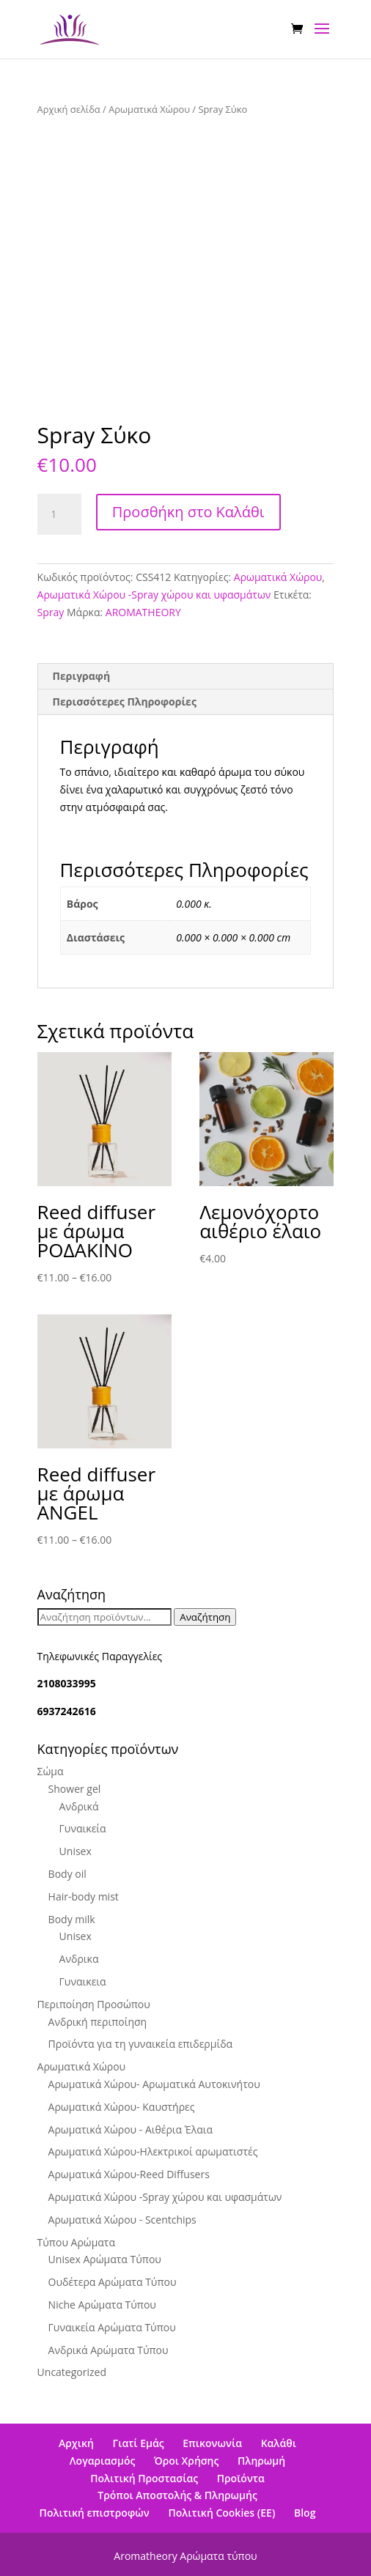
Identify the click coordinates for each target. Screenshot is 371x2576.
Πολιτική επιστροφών (95, 2513)
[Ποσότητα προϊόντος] (59, 514)
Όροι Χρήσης (186, 2461)
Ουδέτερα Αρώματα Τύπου (112, 2282)
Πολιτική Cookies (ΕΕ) (221, 2513)
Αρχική (76, 2443)
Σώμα (50, 1771)
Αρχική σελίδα (68, 109)
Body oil (67, 1874)
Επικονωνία (212, 2443)
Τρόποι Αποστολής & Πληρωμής (177, 2495)
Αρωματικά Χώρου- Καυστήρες (121, 2107)
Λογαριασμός (102, 2461)
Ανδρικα (79, 1959)
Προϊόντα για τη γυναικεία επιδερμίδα (140, 2044)
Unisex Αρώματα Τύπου (104, 2259)
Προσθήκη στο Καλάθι (188, 512)
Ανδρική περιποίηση (97, 2022)
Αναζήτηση (205, 1617)
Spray (51, 612)
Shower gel (74, 1789)
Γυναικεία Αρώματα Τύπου (112, 2327)
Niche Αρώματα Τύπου (102, 2305)
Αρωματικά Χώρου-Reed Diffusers (129, 2174)
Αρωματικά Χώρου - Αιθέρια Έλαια (130, 2129)
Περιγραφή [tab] (82, 676)
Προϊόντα (241, 2478)
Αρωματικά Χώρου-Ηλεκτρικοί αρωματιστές (153, 2151)
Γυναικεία (82, 1828)
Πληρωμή (261, 2461)
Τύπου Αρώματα (76, 2242)
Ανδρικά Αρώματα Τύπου (108, 2350)
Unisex (75, 1851)
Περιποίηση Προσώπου (93, 2004)
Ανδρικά (79, 1806)
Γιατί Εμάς (138, 2443)
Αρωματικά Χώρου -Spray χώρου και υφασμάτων (154, 595)
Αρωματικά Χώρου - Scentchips (122, 2220)
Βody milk (71, 1919)
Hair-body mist (83, 1896)
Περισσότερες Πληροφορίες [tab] (124, 701)
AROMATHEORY (143, 612)
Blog (304, 2513)
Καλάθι (278, 2443)
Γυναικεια (82, 1981)
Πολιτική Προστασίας (144, 2478)
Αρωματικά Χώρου (149, 109)
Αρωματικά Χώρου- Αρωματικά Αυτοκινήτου (154, 2084)
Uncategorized (71, 2372)
